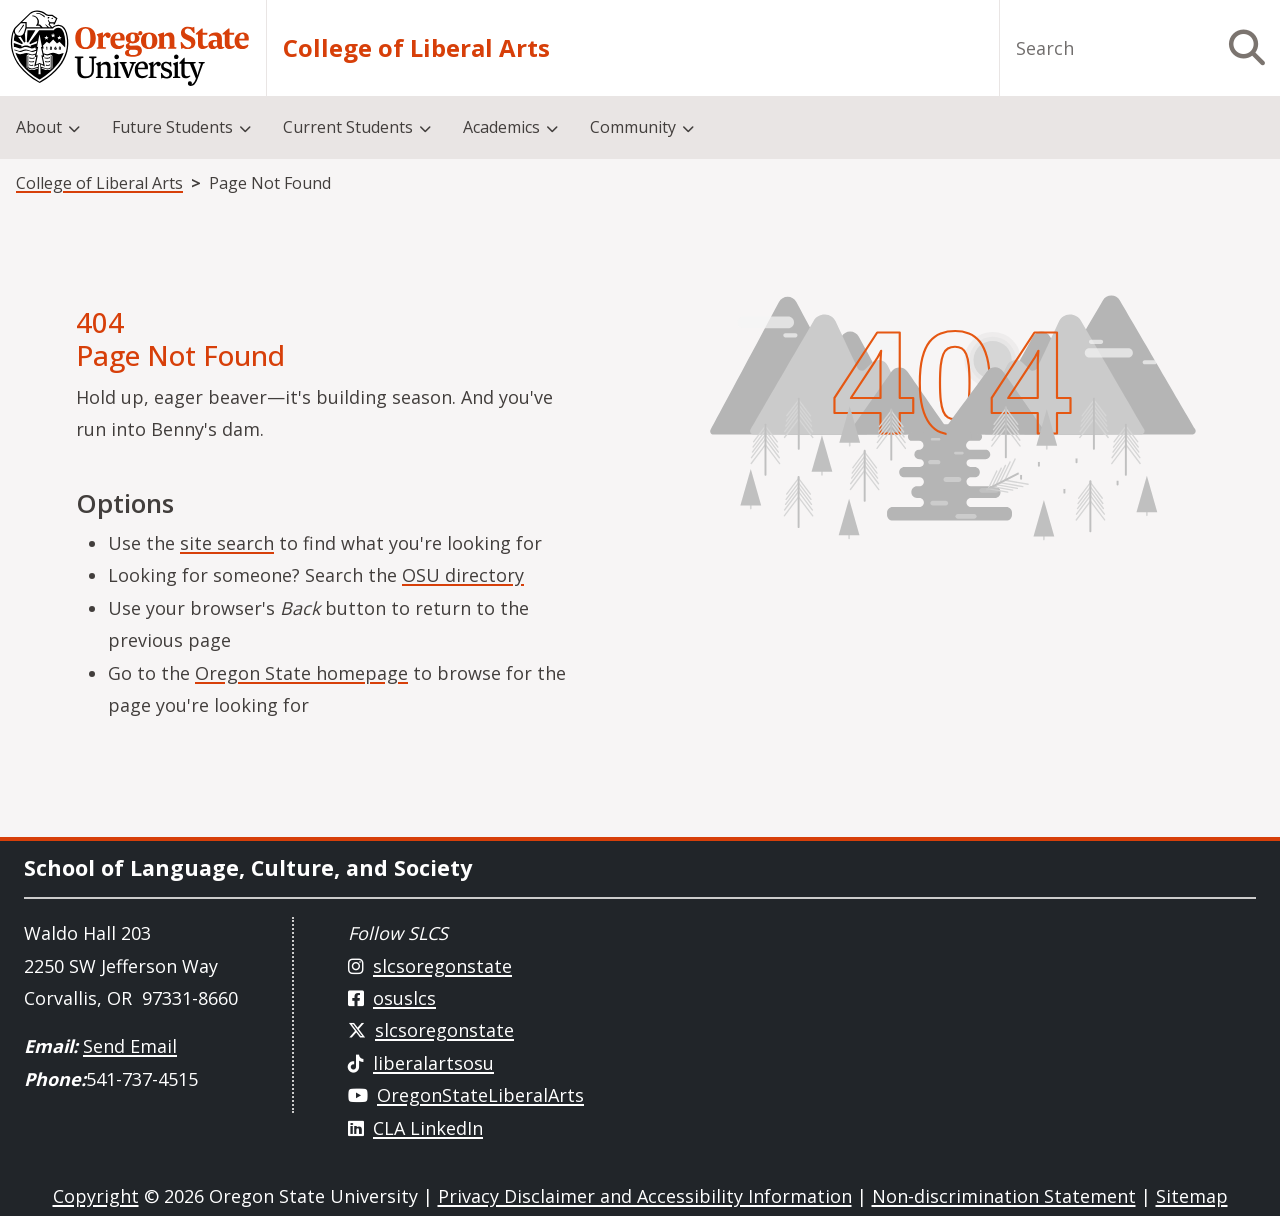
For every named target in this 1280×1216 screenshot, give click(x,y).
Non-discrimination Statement (1004, 1196)
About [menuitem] (39, 127)
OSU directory (463, 575)
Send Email (130, 1046)
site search (227, 543)
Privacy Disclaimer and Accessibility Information (645, 1196)
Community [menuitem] (633, 127)
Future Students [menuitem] (172, 127)
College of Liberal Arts (416, 48)
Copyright (96, 1196)
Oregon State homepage (301, 673)
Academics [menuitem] (501, 127)
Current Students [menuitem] (348, 127)
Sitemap (1192, 1196)
